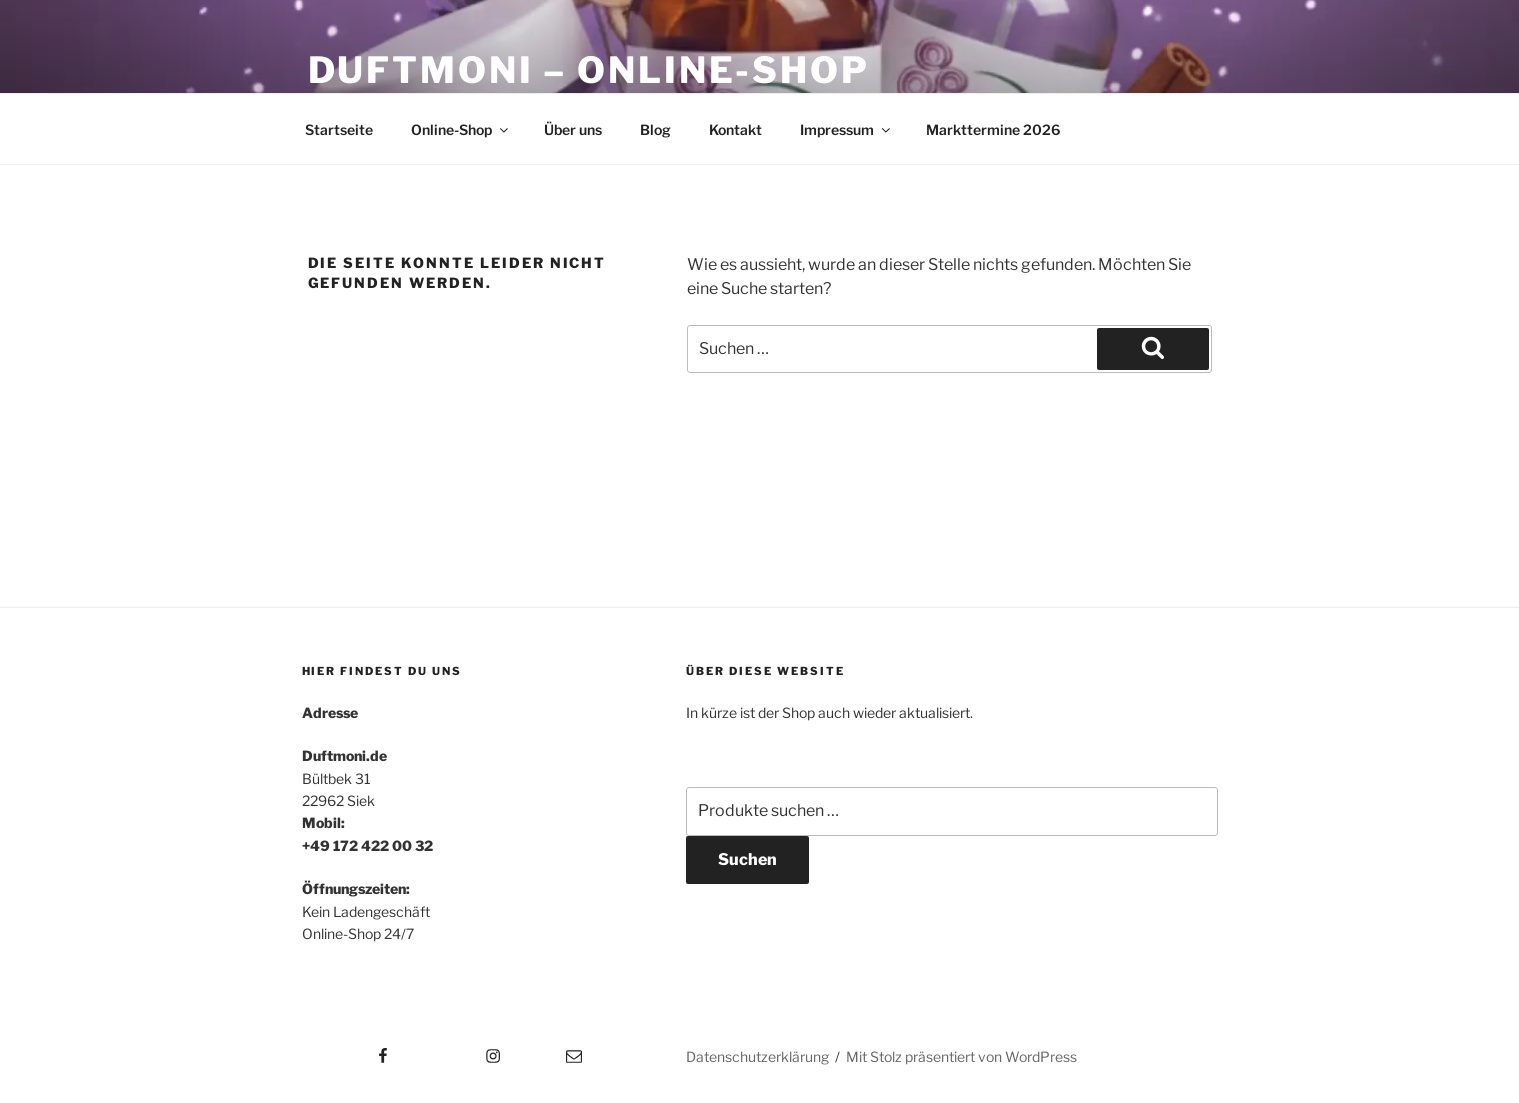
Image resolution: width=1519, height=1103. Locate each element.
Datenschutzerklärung (757, 1056)
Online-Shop (461, 129)
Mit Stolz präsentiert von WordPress (961, 1056)
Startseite (339, 129)
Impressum (846, 129)
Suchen (747, 859)
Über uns (573, 129)
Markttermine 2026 (993, 129)
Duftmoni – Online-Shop (589, 70)
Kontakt (735, 129)
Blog (655, 129)
